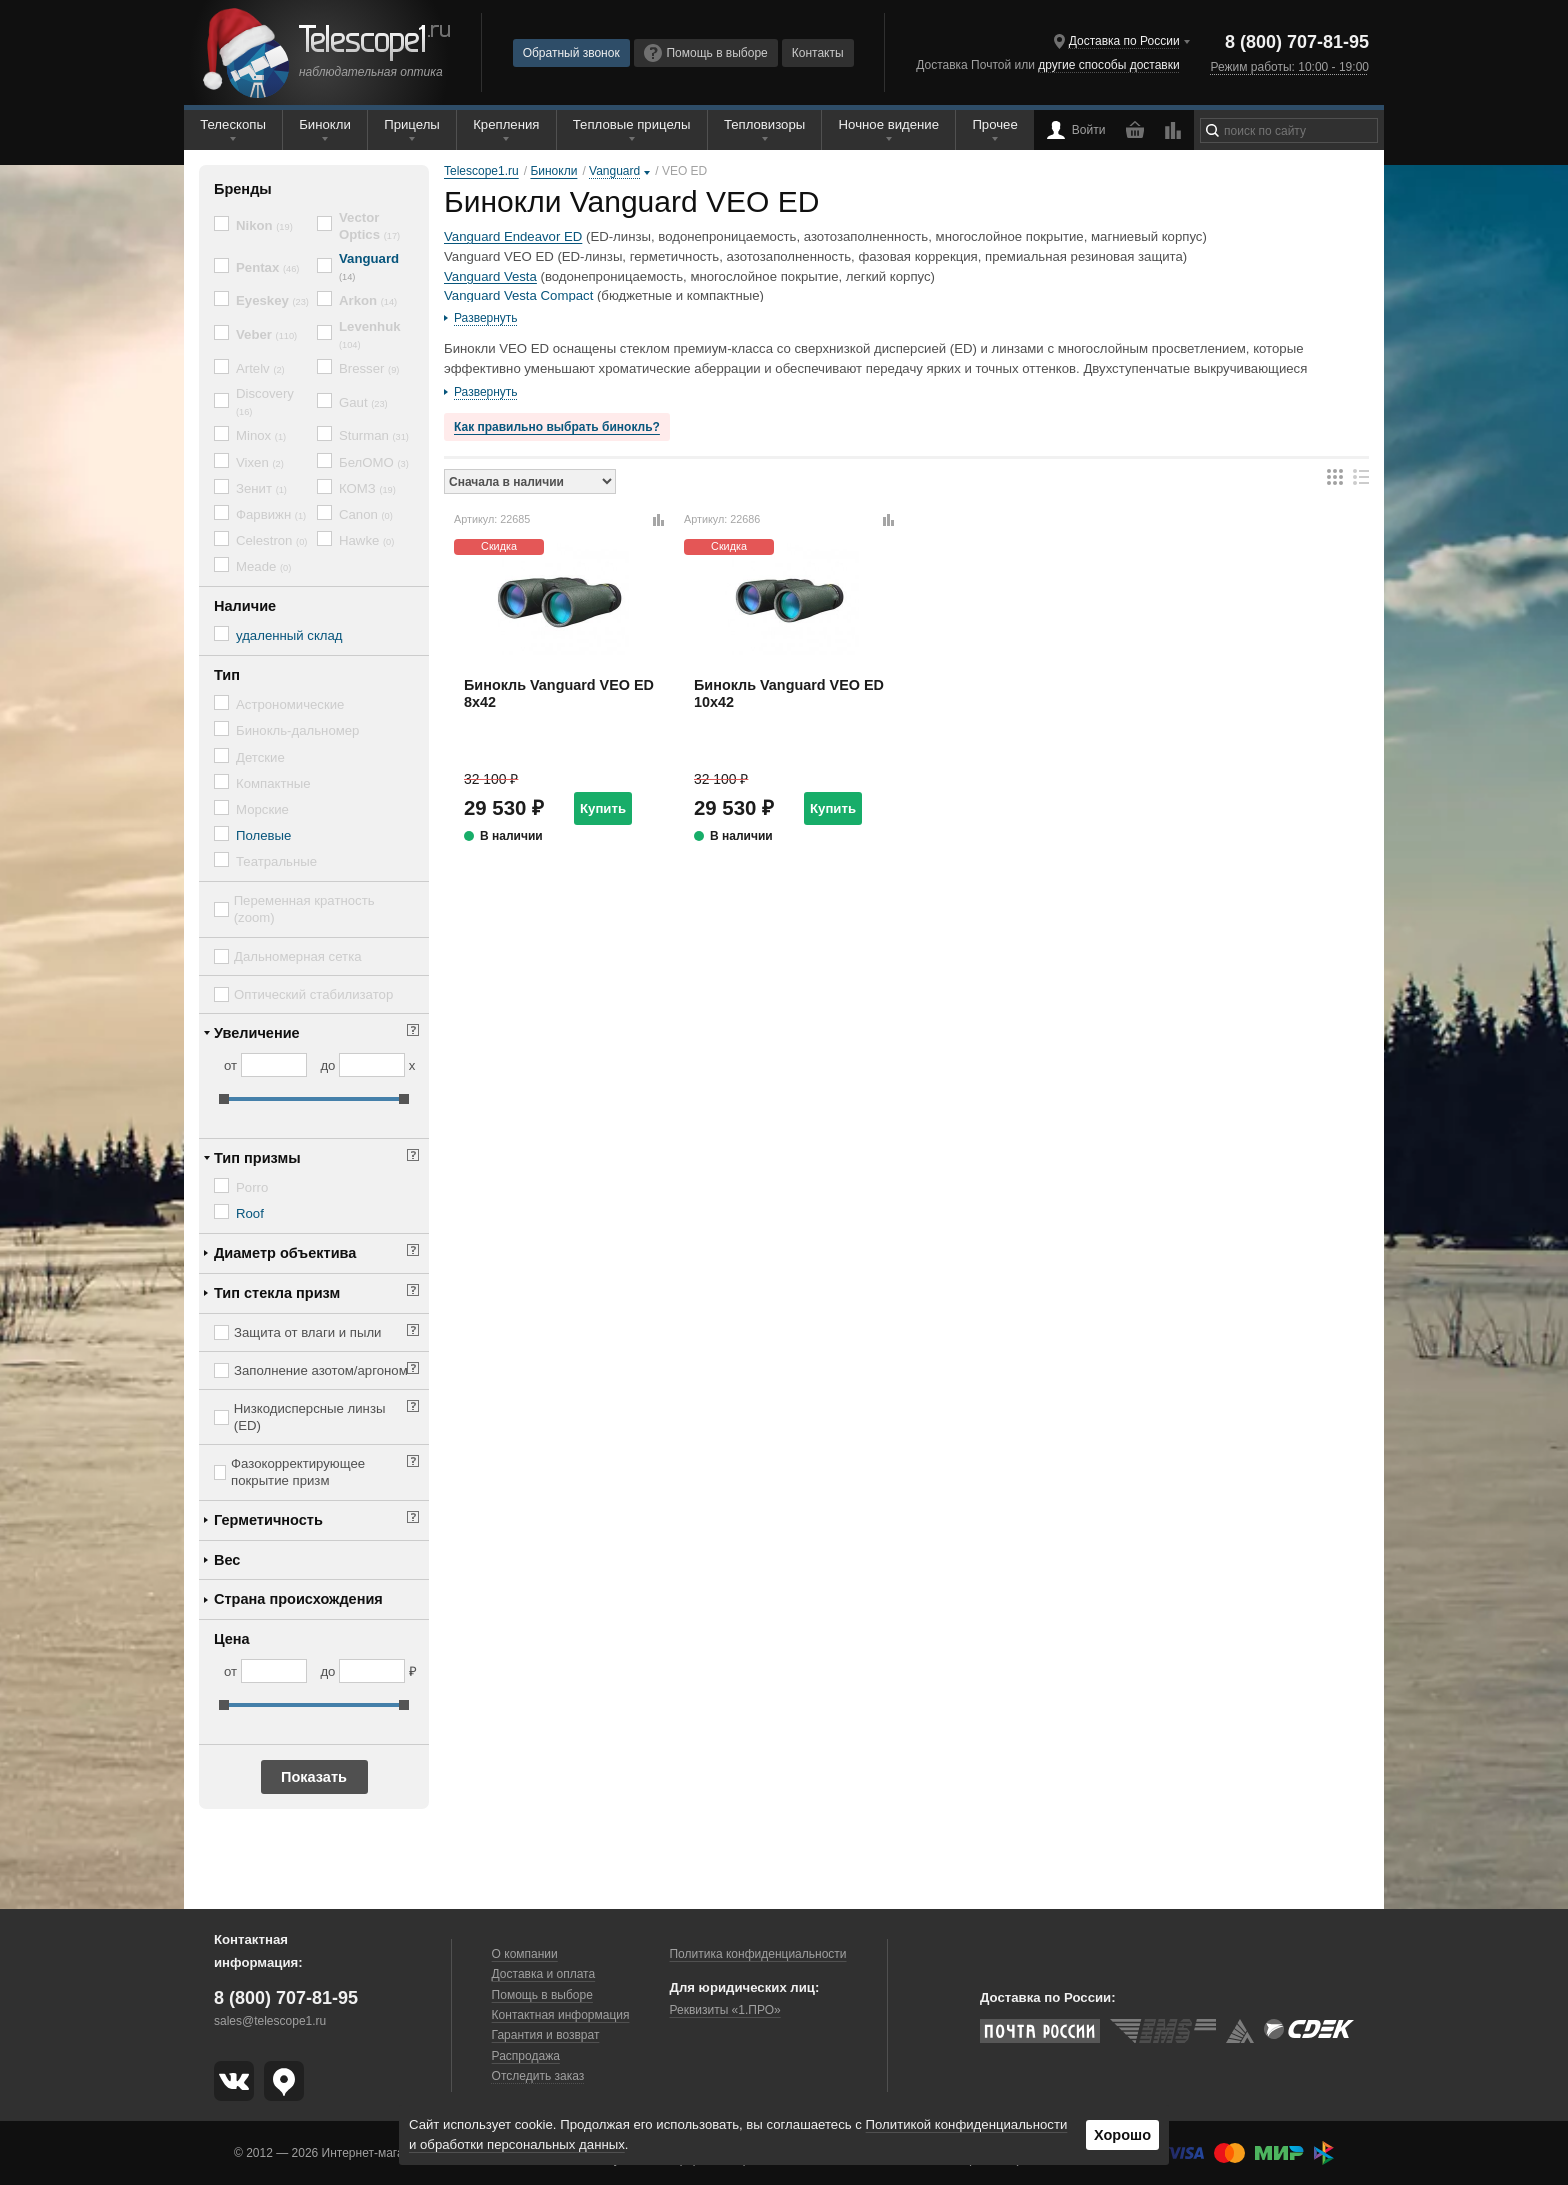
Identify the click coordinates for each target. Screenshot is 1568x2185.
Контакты (818, 53)
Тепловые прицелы (632, 124)
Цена (232, 1639)
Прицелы (412, 124)
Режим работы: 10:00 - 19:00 (1290, 67)
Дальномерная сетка (298, 956)
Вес (227, 1560)
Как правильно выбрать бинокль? (557, 427)
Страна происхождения (298, 1599)
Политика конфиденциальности (757, 1954)
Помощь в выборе (706, 53)
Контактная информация (561, 2015)
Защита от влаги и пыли (307, 1332)
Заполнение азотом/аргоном (321, 1370)
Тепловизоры (764, 124)
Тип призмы (257, 1158)
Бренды (243, 189)
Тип (227, 675)
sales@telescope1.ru (270, 2021)
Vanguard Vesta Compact (518, 295)
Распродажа (526, 2056)
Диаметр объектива (285, 1253)
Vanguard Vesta (490, 276)
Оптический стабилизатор (313, 994)
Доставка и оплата (544, 1974)
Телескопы (233, 124)
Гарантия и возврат (546, 2035)
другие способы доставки (1108, 65)
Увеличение (257, 1033)
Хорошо (1122, 2135)
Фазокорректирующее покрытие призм (298, 1472)
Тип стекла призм (277, 1293)
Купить (603, 808)
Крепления (506, 124)
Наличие (245, 606)
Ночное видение (889, 124)
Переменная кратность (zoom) (304, 909)
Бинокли (325, 124)
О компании (525, 1954)
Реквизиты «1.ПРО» (724, 2010)
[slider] (224, 1099)
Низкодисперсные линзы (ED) (310, 1417)
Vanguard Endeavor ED (513, 236)
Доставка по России (1124, 41)
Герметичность (268, 1520)
